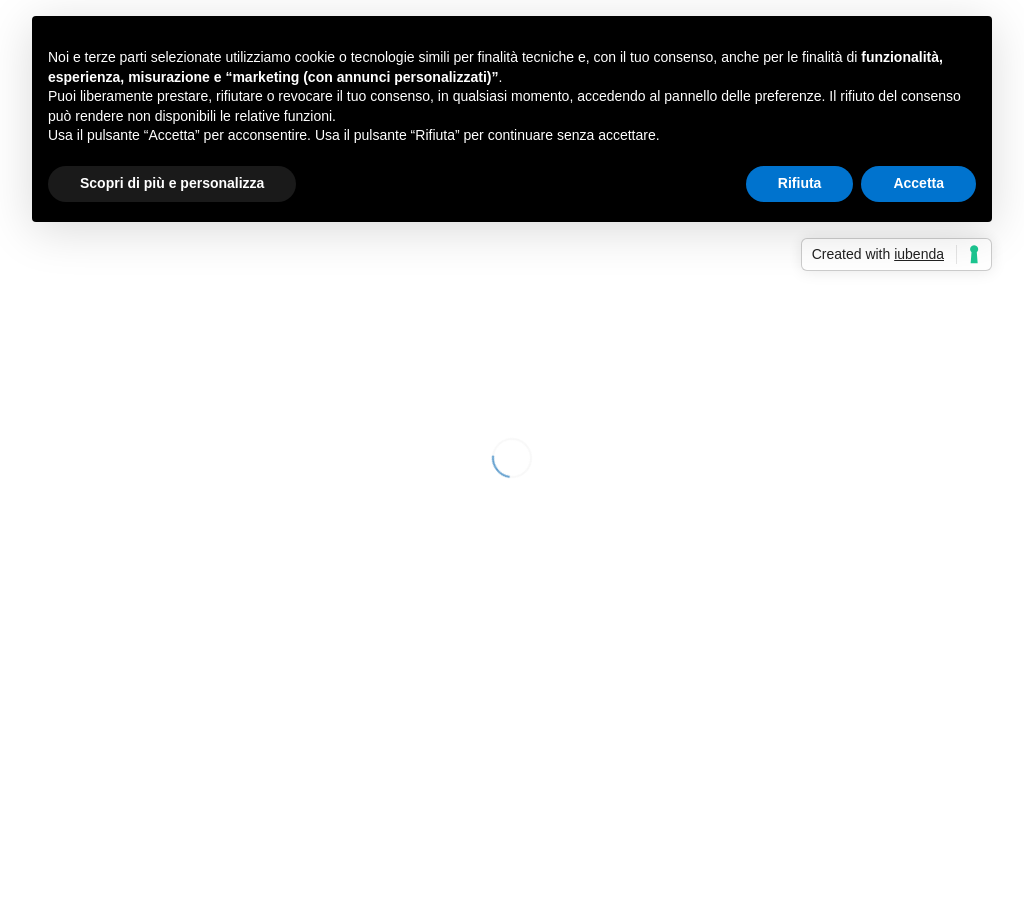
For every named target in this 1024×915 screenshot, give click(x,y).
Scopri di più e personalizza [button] (172, 183)
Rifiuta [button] (800, 183)
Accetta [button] (918, 183)
